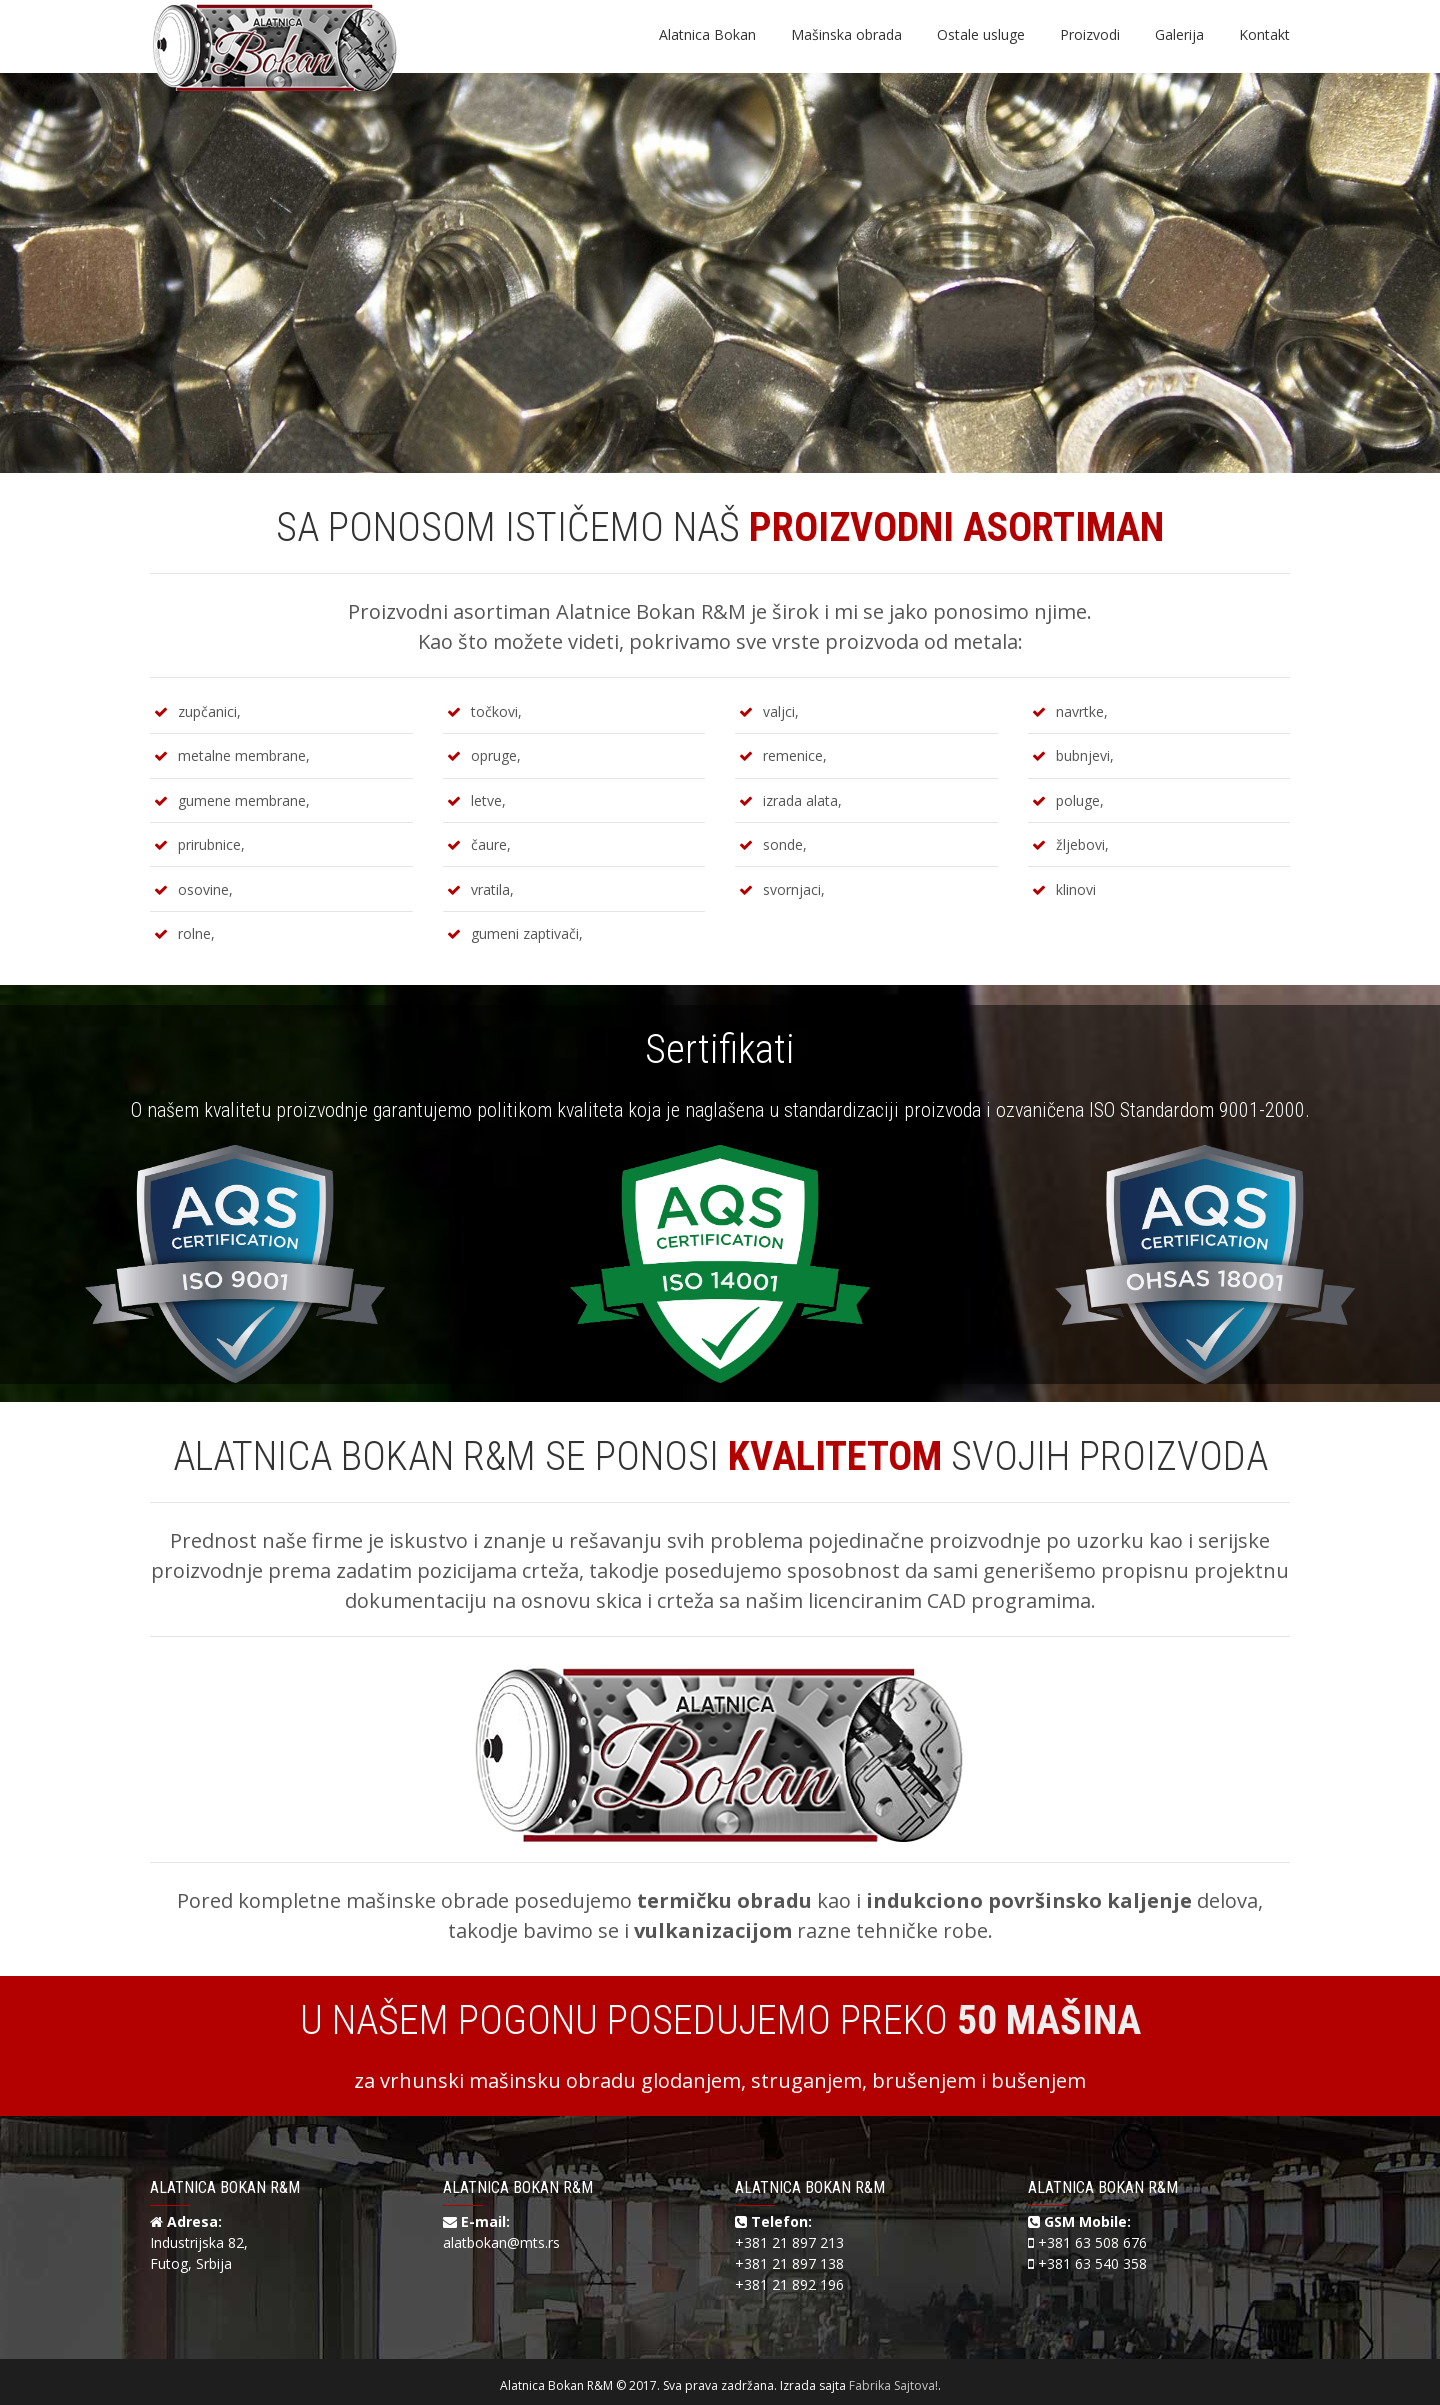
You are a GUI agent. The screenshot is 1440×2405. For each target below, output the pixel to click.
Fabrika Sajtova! (893, 2385)
